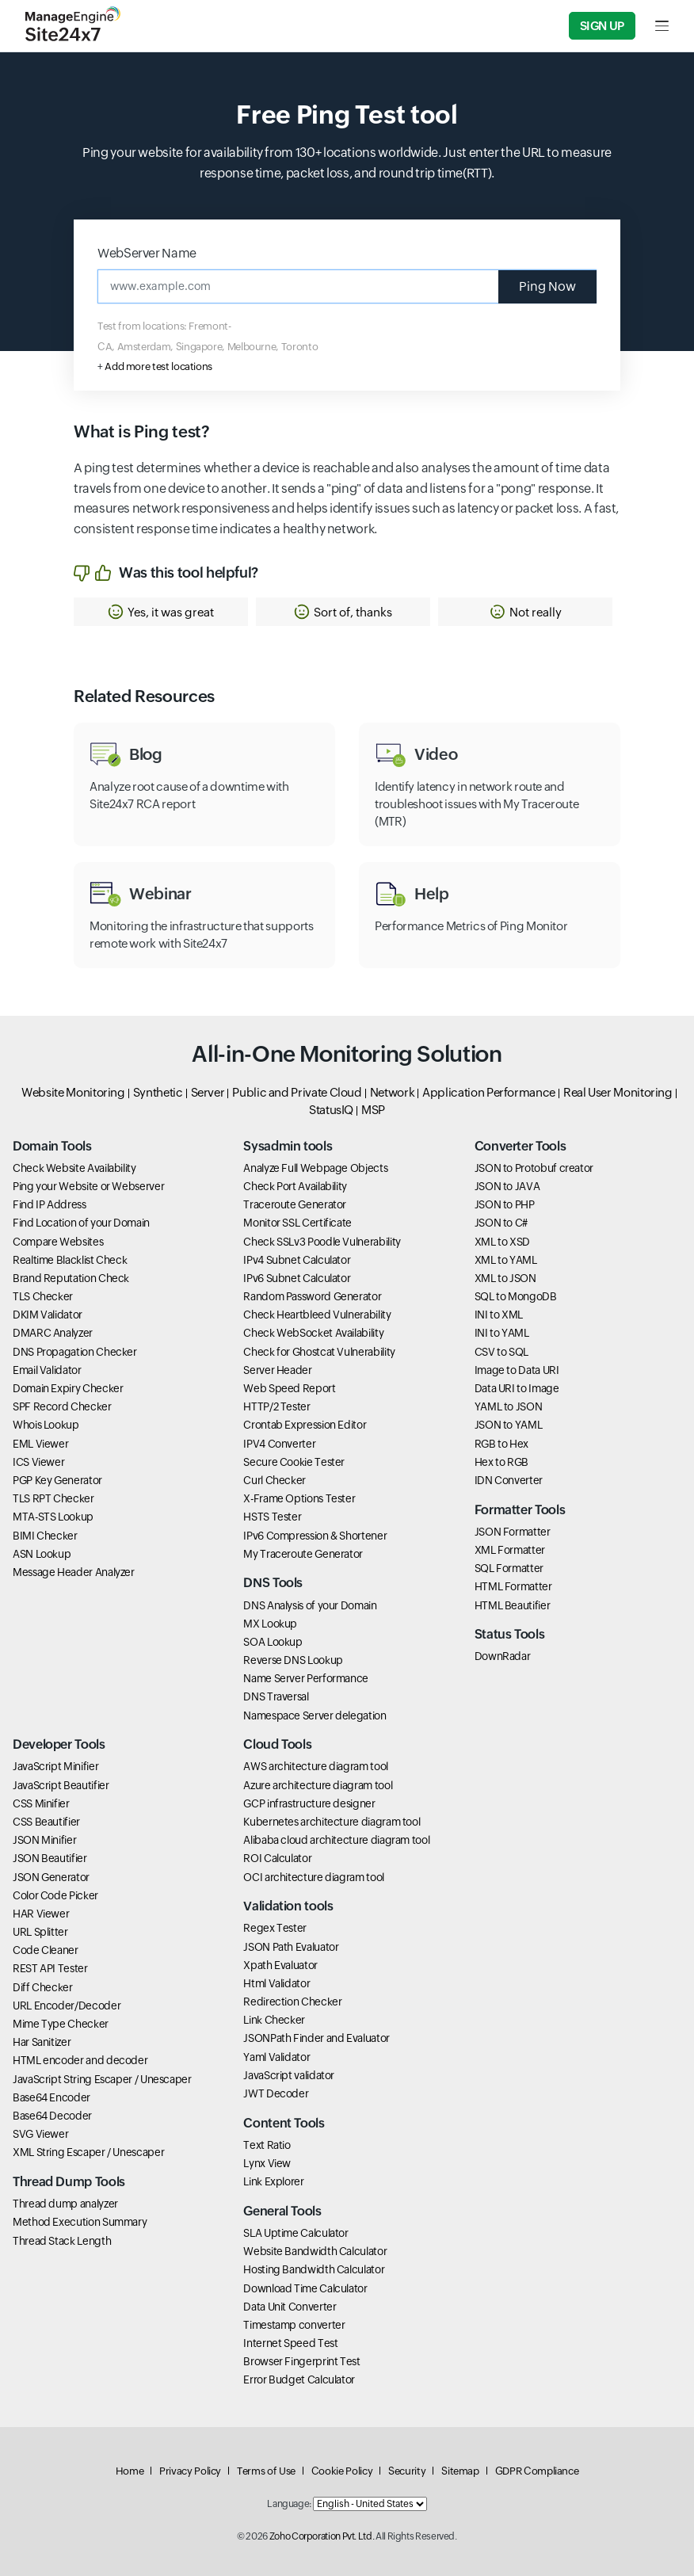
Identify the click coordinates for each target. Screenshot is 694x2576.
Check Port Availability (295, 1186)
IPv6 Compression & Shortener (315, 1535)
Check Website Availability (74, 1168)
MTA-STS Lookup (53, 1516)
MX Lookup (270, 1623)
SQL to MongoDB (516, 1296)
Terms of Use (266, 2471)
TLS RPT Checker (53, 1498)
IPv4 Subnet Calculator (296, 1260)
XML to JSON (505, 1278)
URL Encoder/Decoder (66, 2005)
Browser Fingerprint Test (301, 2361)
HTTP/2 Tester (276, 1406)
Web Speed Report (289, 1388)
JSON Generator (51, 1877)
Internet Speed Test (290, 2343)
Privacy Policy (190, 2471)
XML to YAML (506, 1260)
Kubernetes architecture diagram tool (331, 1821)
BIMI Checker (45, 1535)
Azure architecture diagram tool (317, 1785)
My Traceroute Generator (303, 1554)
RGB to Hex (501, 1443)
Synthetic (158, 1092)
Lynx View (267, 2163)
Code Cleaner (45, 1950)
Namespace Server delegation (314, 1715)
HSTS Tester (272, 1516)
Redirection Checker (292, 2001)
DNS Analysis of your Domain (309, 1605)
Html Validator (276, 1983)
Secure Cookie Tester (294, 1462)
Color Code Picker (55, 1895)
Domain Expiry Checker (68, 1388)
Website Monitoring (73, 1092)
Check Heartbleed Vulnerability (317, 1314)
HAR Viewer (41, 1913)
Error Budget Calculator (299, 2379)
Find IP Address (49, 1204)
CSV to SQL (501, 1351)
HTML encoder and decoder (80, 2060)
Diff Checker (43, 1987)
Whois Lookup (46, 1424)
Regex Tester (275, 1928)
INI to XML (499, 1314)
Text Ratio (266, 2145)
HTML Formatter (513, 1586)
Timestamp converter (294, 2324)
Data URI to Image (517, 1388)
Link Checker (274, 2019)
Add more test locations (158, 366)
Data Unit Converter (289, 2306)
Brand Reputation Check (71, 1278)
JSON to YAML (509, 1424)
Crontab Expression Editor (304, 1424)
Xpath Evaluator (280, 1965)
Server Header (277, 1370)
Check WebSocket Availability (313, 1332)
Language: (289, 2503)
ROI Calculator (277, 1858)
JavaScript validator (288, 2075)
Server (208, 1092)
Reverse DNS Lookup (293, 1660)
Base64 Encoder (51, 2097)
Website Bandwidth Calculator (315, 2251)
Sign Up (602, 25)
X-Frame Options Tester (299, 1498)
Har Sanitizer (42, 2042)
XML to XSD (502, 1241)
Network (392, 1092)
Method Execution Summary (80, 2221)
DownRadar (503, 1656)
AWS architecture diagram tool (315, 1766)
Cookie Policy (341, 2471)
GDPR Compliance (537, 2471)
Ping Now (547, 286)
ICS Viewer (38, 1462)
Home (130, 2471)
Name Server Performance (305, 1678)
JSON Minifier (44, 1840)
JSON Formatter (513, 1531)
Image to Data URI (517, 1370)
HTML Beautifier (513, 1605)
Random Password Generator (312, 1296)
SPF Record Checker (62, 1406)
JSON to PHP (505, 1204)
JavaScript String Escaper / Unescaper (102, 2079)
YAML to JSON (509, 1406)
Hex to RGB (501, 1462)
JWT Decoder (275, 2093)
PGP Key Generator (57, 1480)
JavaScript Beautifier (61, 1785)
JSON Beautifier (50, 1858)
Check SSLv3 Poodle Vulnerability (321, 1241)
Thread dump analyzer (65, 2203)
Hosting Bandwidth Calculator (313, 2269)
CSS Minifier (41, 1803)
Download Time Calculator (305, 2288)
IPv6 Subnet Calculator (296, 1278)
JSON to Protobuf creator (534, 1168)
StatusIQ (331, 1109)
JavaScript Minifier (55, 1766)
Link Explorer (273, 2181)
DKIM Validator (47, 1314)
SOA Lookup (272, 1641)
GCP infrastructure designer (309, 1803)
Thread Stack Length (62, 2240)
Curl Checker (274, 1480)
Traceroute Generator (294, 1204)
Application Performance (488, 1092)
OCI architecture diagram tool (313, 1877)
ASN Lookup (42, 1554)
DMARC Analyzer (53, 1332)
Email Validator (47, 1370)
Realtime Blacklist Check (70, 1260)
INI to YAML (502, 1332)
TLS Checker (43, 1296)
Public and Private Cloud (296, 1092)
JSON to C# (501, 1222)
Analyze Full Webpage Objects (315, 1168)
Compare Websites (58, 1241)
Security (406, 2471)
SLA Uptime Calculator (295, 2233)
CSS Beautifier (46, 1821)
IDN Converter (509, 1480)
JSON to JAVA (507, 1186)
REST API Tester (50, 1968)
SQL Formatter (509, 1568)
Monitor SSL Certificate (297, 1222)
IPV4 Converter (279, 1443)
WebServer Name (146, 253)
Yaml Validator (276, 2057)
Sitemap (460, 2471)
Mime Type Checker (61, 2023)
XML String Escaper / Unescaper (88, 2152)
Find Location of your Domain (81, 1222)
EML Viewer (40, 1443)
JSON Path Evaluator (290, 1947)
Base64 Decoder (52, 2115)
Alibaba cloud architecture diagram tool (336, 1840)
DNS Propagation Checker (75, 1351)
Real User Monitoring (618, 1092)
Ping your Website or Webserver (88, 1186)
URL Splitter (40, 1931)
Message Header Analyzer (74, 1572)
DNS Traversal (275, 1696)
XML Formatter (510, 1550)
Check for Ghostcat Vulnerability (319, 1351)
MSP (373, 1109)
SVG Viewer (40, 2134)
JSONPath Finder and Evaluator (316, 2038)
